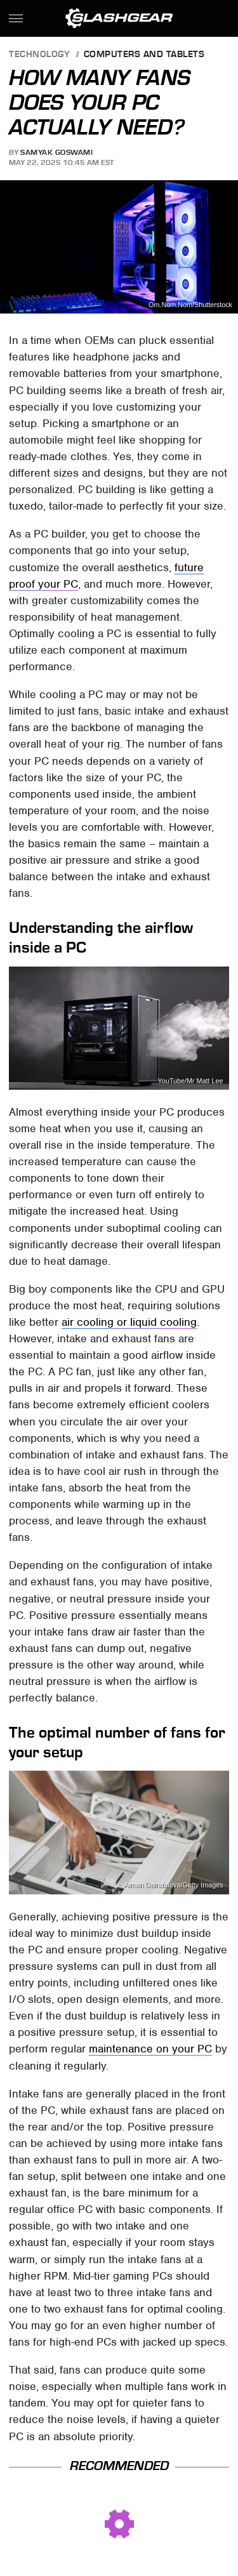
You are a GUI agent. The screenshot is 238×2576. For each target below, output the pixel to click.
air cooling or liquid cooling (129, 1322)
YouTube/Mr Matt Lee (190, 1081)
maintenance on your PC (150, 2049)
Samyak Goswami (56, 152)
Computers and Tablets (144, 55)
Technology (39, 55)
